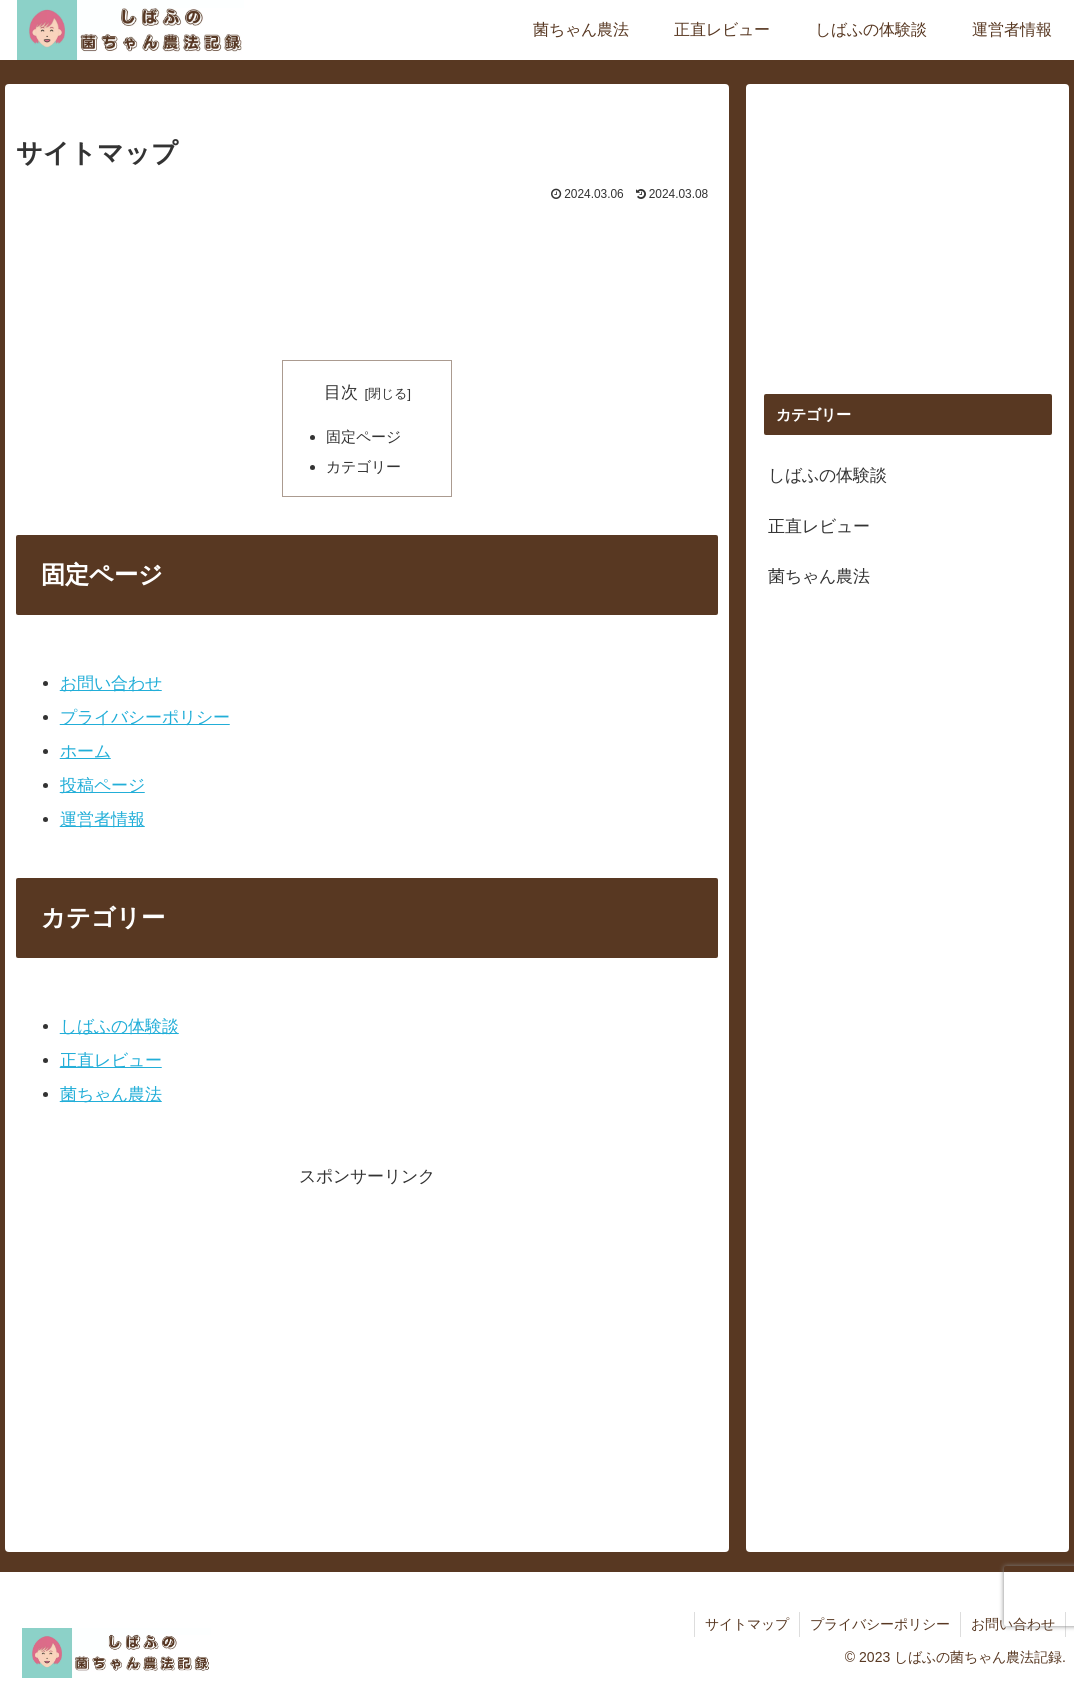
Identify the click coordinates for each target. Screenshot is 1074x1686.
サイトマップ (747, 1624)
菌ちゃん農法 (111, 1094)
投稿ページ (102, 785)
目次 (341, 392)
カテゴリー (363, 466)
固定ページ (363, 436)
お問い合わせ (111, 683)
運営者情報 (102, 819)
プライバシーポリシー (145, 717)
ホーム (85, 751)
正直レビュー (111, 1060)
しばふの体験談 (119, 1026)
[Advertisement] (367, 267)
